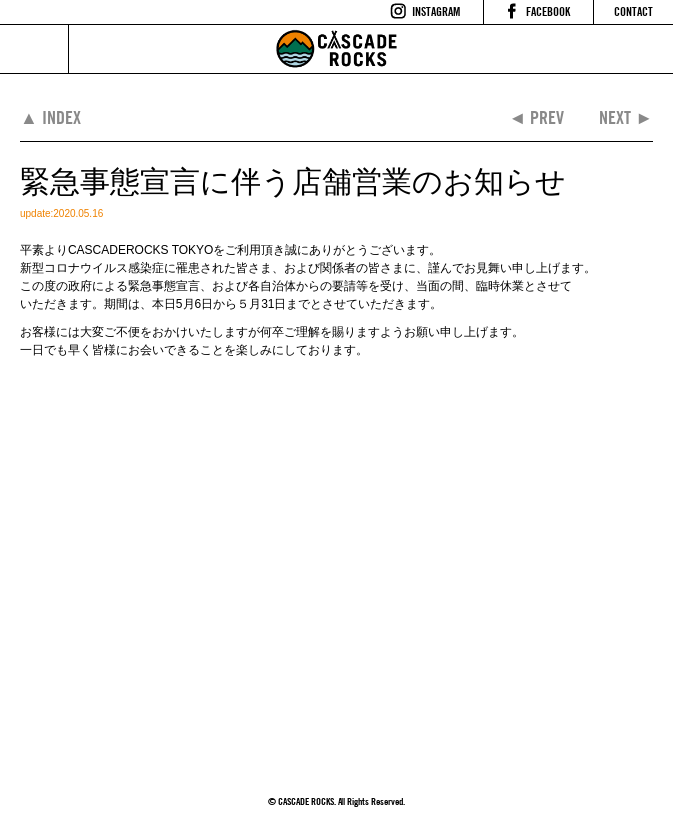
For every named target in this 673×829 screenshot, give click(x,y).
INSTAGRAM (436, 11)
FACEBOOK (548, 11)
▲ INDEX (50, 117)
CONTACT (633, 11)
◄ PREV (536, 117)
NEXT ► (626, 117)
